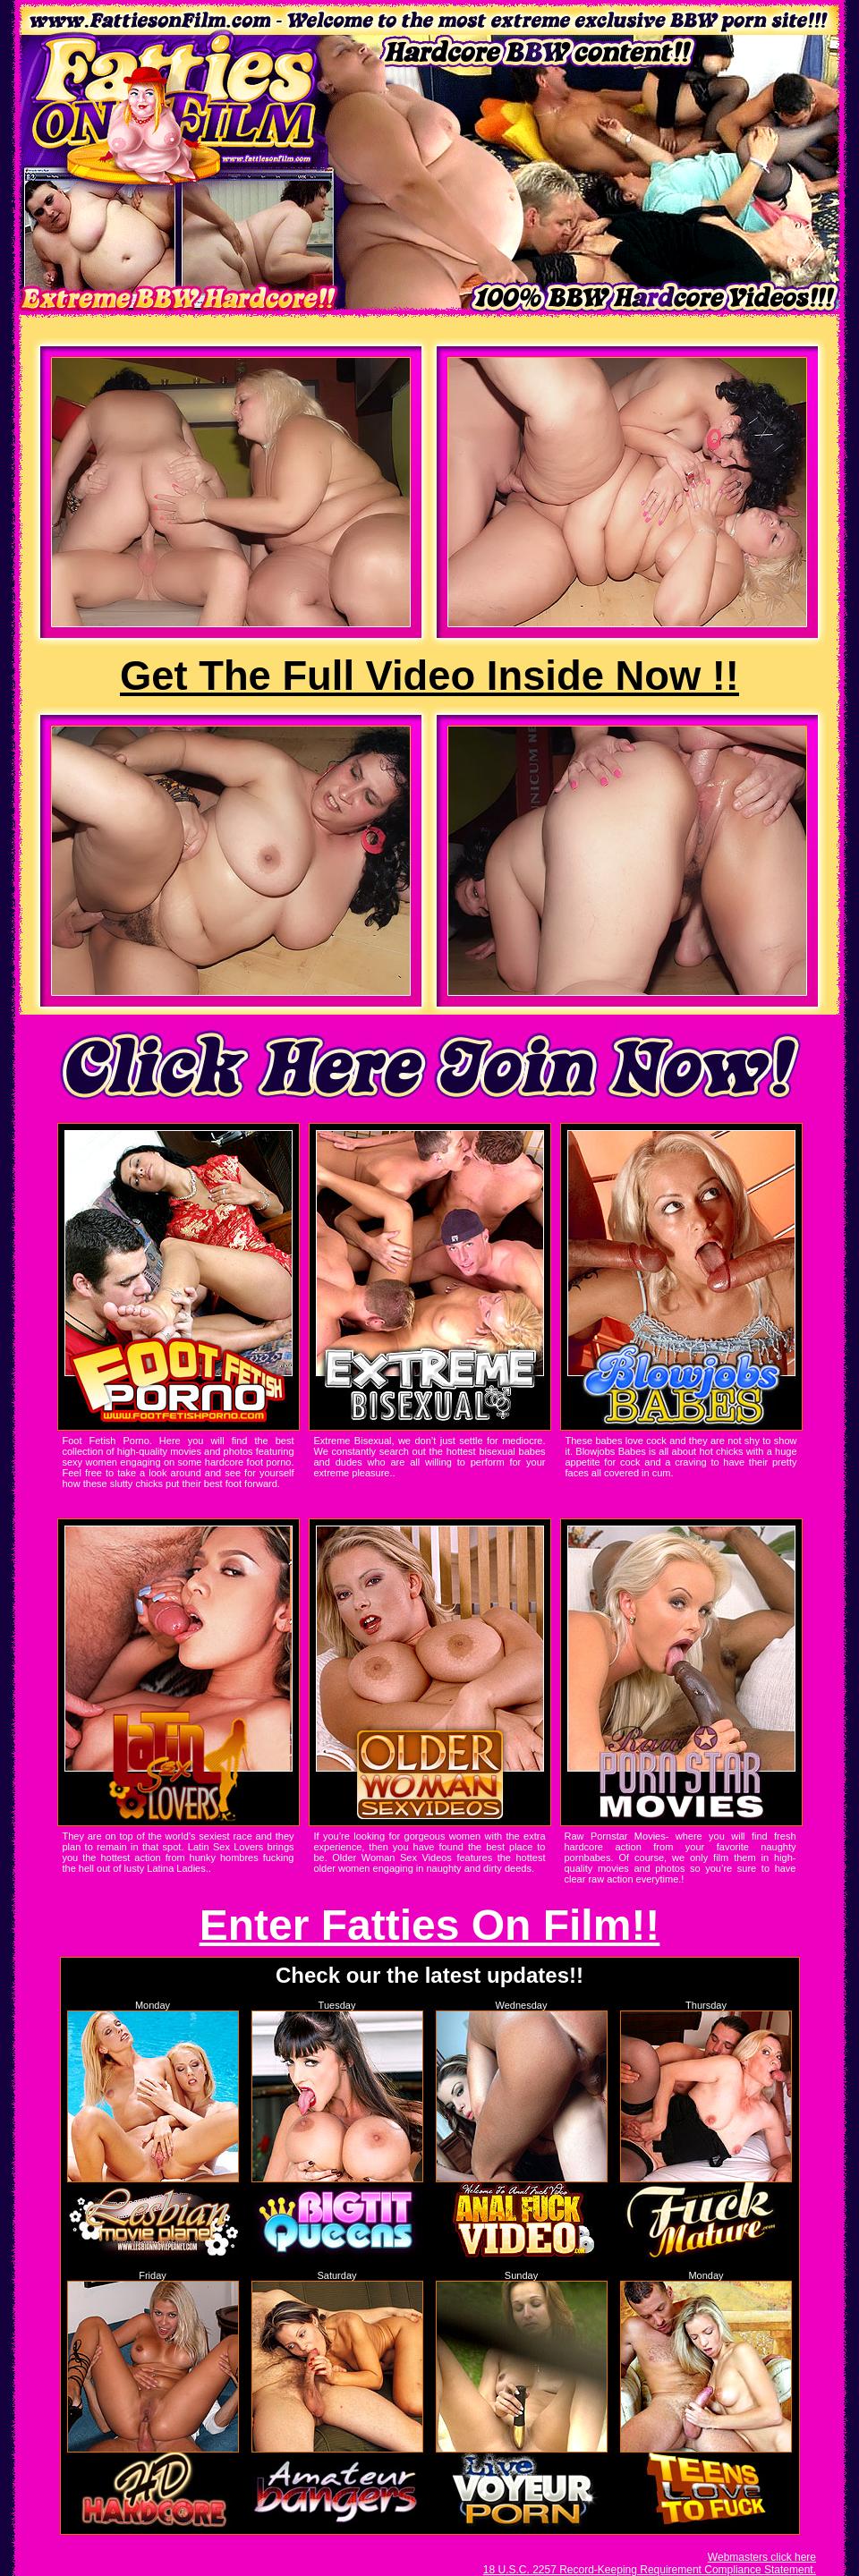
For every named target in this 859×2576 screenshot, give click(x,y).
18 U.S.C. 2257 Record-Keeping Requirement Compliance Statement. (649, 2569)
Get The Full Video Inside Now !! (429, 676)
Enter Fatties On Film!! (430, 1925)
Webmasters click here (762, 2557)
